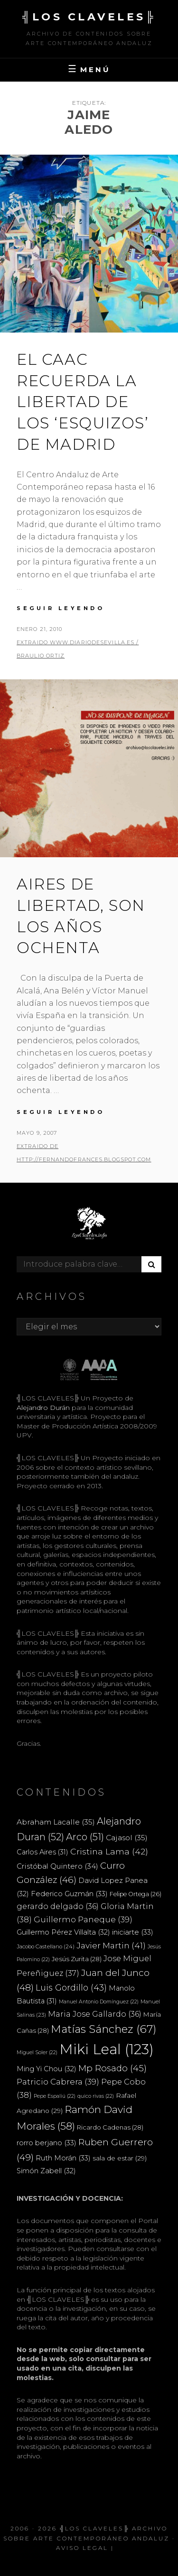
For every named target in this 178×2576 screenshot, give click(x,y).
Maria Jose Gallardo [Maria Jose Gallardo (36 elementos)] (94, 2014)
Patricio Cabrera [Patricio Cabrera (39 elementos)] (58, 2081)
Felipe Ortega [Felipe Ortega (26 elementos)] (135, 1894)
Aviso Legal (82, 2547)
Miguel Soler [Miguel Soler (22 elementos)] (37, 2052)
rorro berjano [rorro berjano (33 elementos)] (46, 2142)
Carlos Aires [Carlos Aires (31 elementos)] (42, 1852)
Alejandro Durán (43, 1407)
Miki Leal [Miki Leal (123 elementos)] (106, 2049)
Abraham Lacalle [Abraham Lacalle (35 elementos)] (56, 1821)
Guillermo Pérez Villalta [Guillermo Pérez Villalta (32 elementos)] (63, 1932)
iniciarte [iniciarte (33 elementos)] (132, 1932)
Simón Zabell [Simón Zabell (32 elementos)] (46, 2171)
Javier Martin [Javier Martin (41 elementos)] (111, 1945)
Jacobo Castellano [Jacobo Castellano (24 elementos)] (46, 1946)
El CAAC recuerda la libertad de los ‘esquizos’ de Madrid (83, 402)
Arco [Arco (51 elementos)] (85, 1837)
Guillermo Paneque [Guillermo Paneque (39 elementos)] (83, 1919)
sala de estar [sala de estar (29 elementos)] (120, 2158)
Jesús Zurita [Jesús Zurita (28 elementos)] (77, 1959)
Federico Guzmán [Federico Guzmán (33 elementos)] (69, 1893)
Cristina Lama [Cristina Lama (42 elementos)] (109, 1851)
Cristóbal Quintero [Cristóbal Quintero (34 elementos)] (57, 1866)
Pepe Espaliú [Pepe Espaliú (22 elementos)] (54, 2096)
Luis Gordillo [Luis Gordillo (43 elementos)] (71, 1987)
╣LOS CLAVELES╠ (89, 16)
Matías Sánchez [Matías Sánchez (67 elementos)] (104, 2029)
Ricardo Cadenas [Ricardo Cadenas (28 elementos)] (110, 2127)
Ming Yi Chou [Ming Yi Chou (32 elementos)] (46, 2069)
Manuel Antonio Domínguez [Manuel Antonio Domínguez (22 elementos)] (99, 2002)
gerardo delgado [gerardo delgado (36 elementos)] (58, 1906)
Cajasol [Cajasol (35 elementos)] (127, 1837)
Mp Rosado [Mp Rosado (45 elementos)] (112, 2068)
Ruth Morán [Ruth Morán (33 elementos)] (63, 2157)
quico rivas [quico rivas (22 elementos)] (95, 2096)
